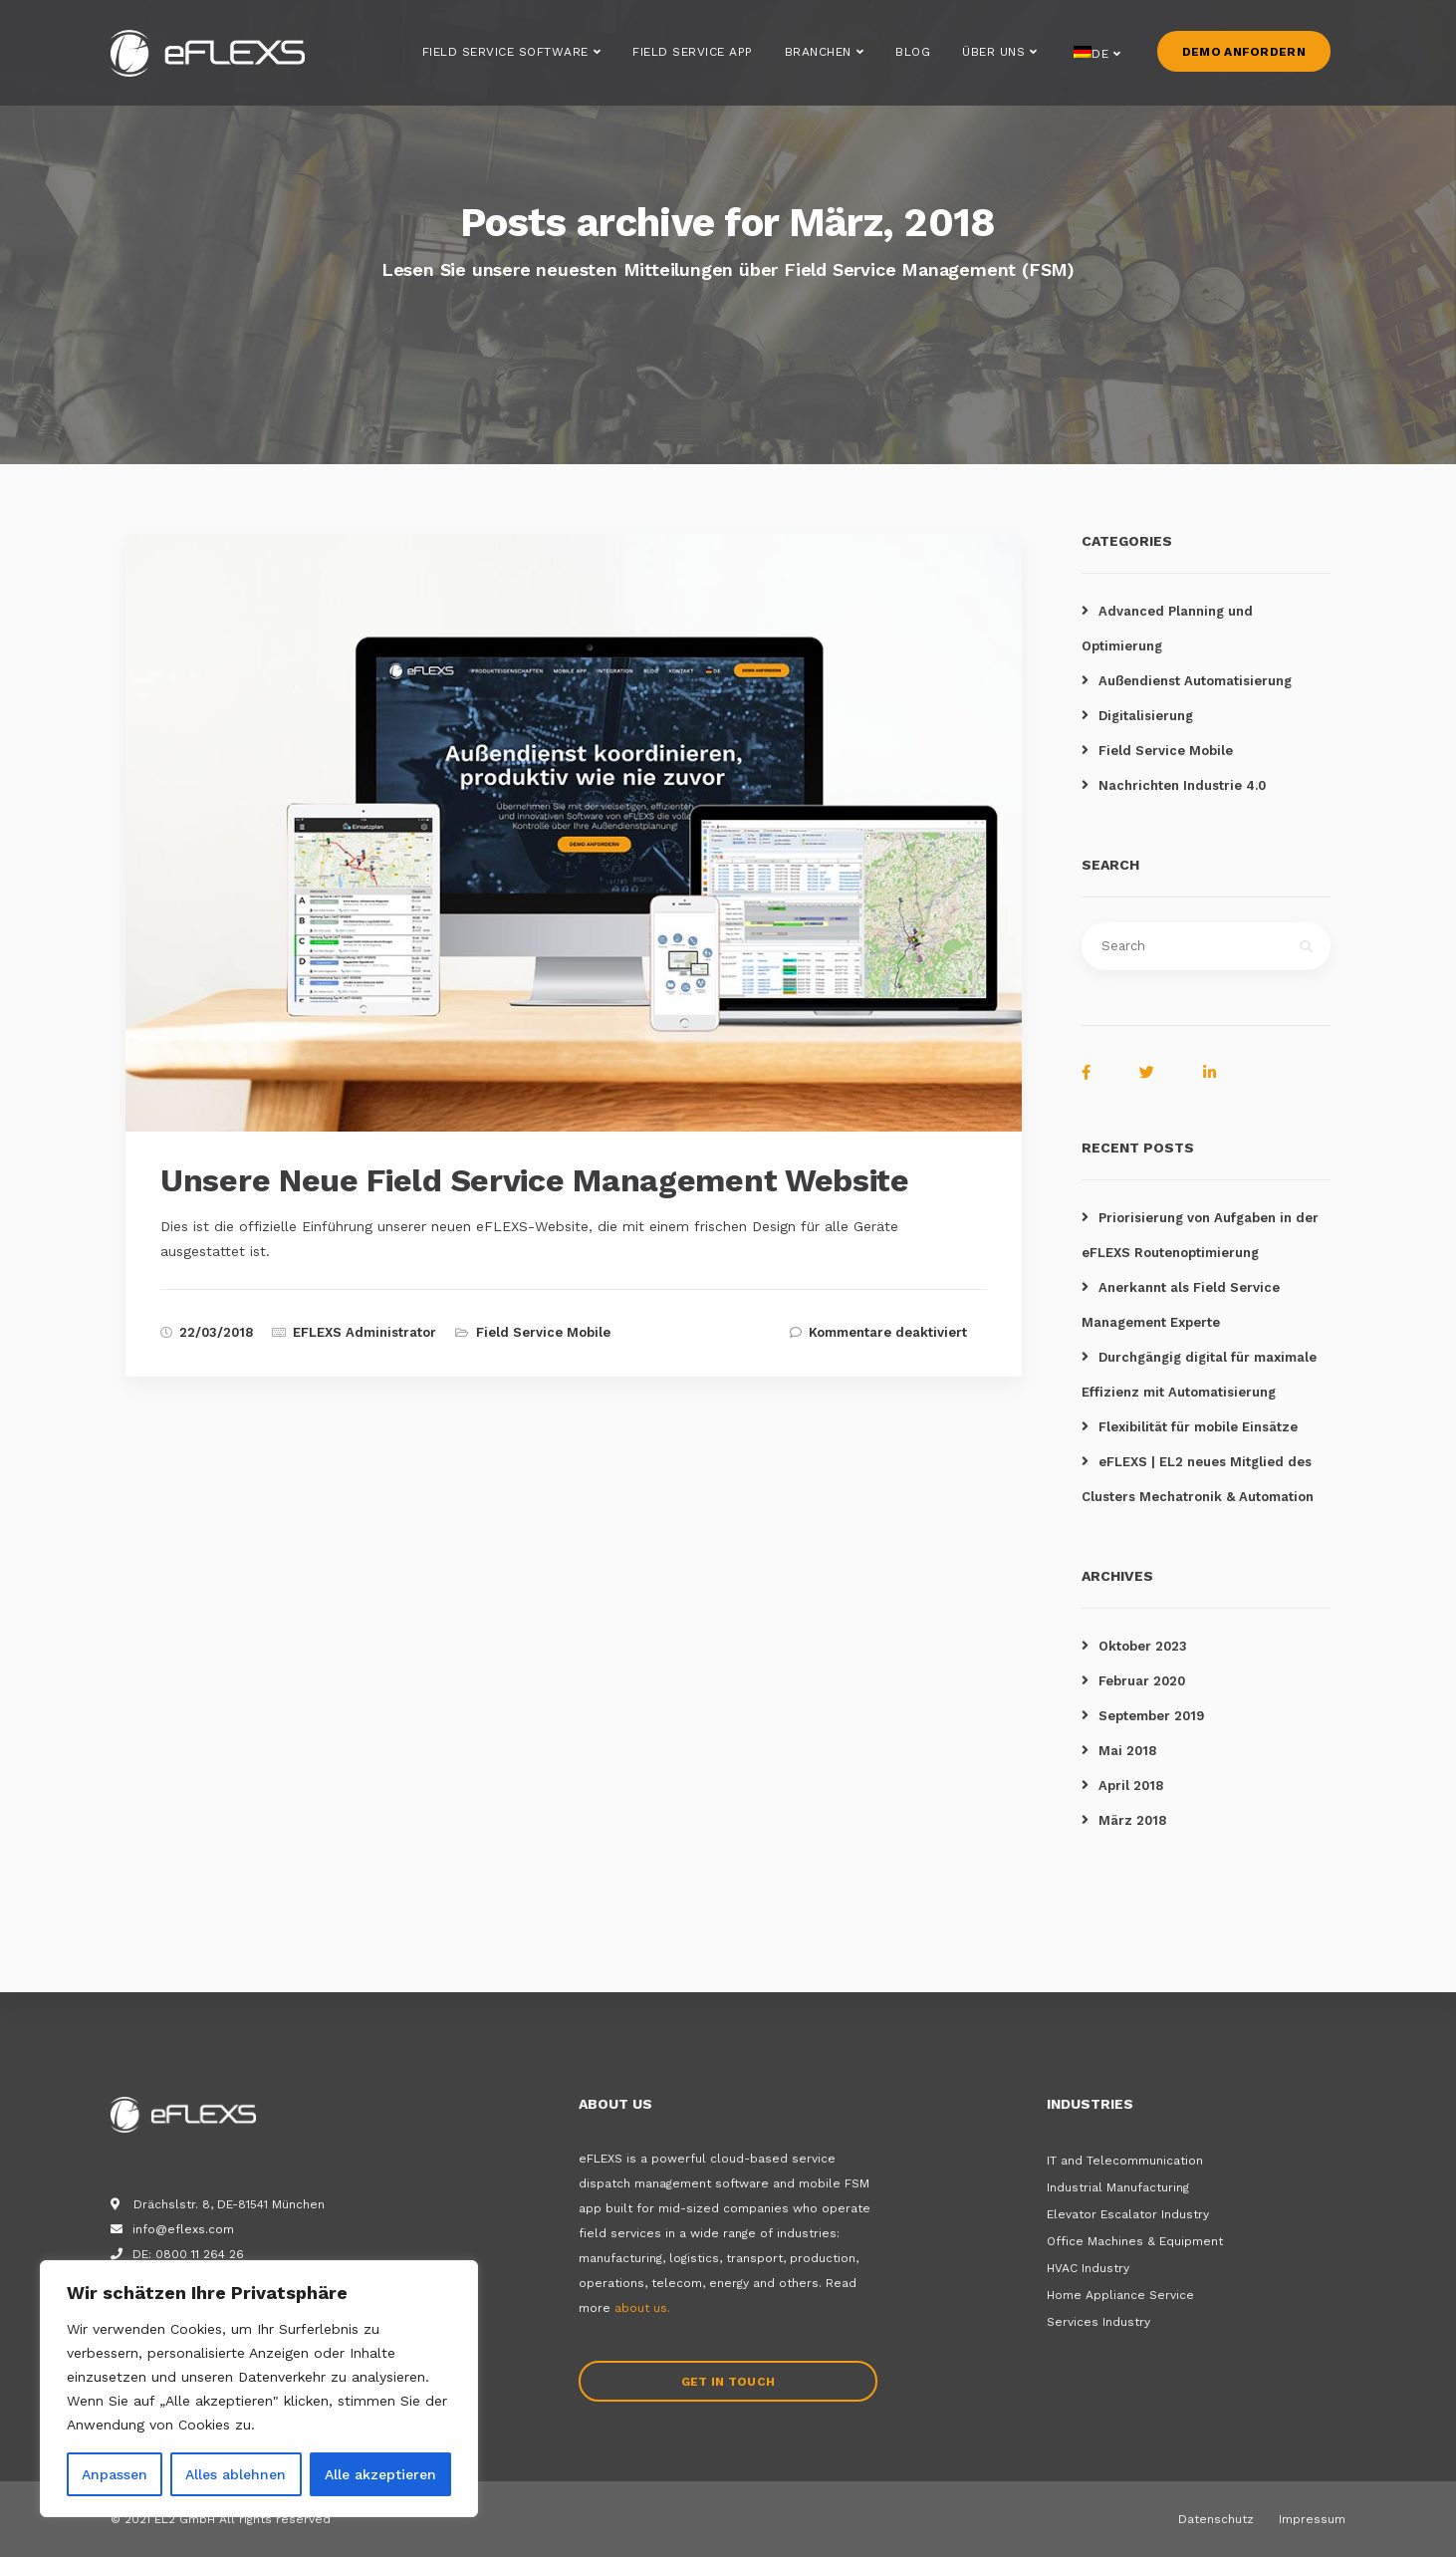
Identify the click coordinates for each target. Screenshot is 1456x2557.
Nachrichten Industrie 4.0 (1182, 785)
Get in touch (728, 2382)
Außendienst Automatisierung (1195, 680)
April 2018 (1130, 1785)
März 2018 (1132, 1820)
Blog (912, 58)
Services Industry (1098, 2322)
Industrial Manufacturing (1118, 2187)
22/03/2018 (216, 1332)
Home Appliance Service (1120, 2295)
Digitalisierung (1145, 715)
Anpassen (114, 2474)
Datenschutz (1216, 2519)
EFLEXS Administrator (364, 1332)
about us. (642, 2308)
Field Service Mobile (543, 1332)
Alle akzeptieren (380, 2474)
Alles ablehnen (235, 2474)
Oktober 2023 (1142, 1646)
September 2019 (1151, 1715)
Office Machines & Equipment (1135, 2241)
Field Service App (692, 58)
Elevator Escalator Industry (1128, 2214)
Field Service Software (505, 58)
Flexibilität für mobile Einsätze (1198, 1426)
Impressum (1312, 2519)
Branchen (818, 58)
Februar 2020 (1141, 1680)
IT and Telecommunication (1125, 2161)
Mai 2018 (1127, 1750)
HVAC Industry (1088, 2268)
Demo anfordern (1244, 58)
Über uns (993, 58)
